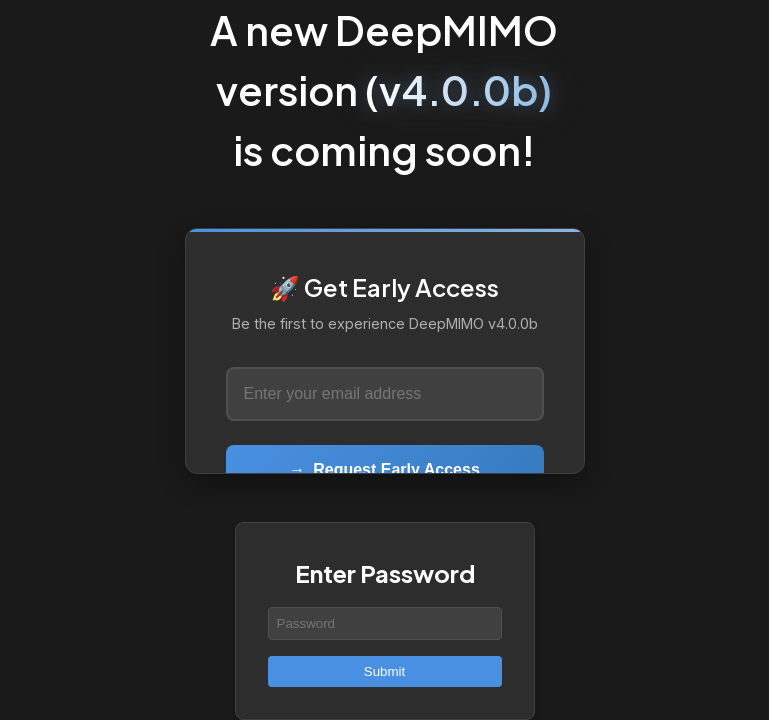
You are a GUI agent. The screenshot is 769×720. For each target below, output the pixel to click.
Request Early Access (384, 469)
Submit (384, 671)
